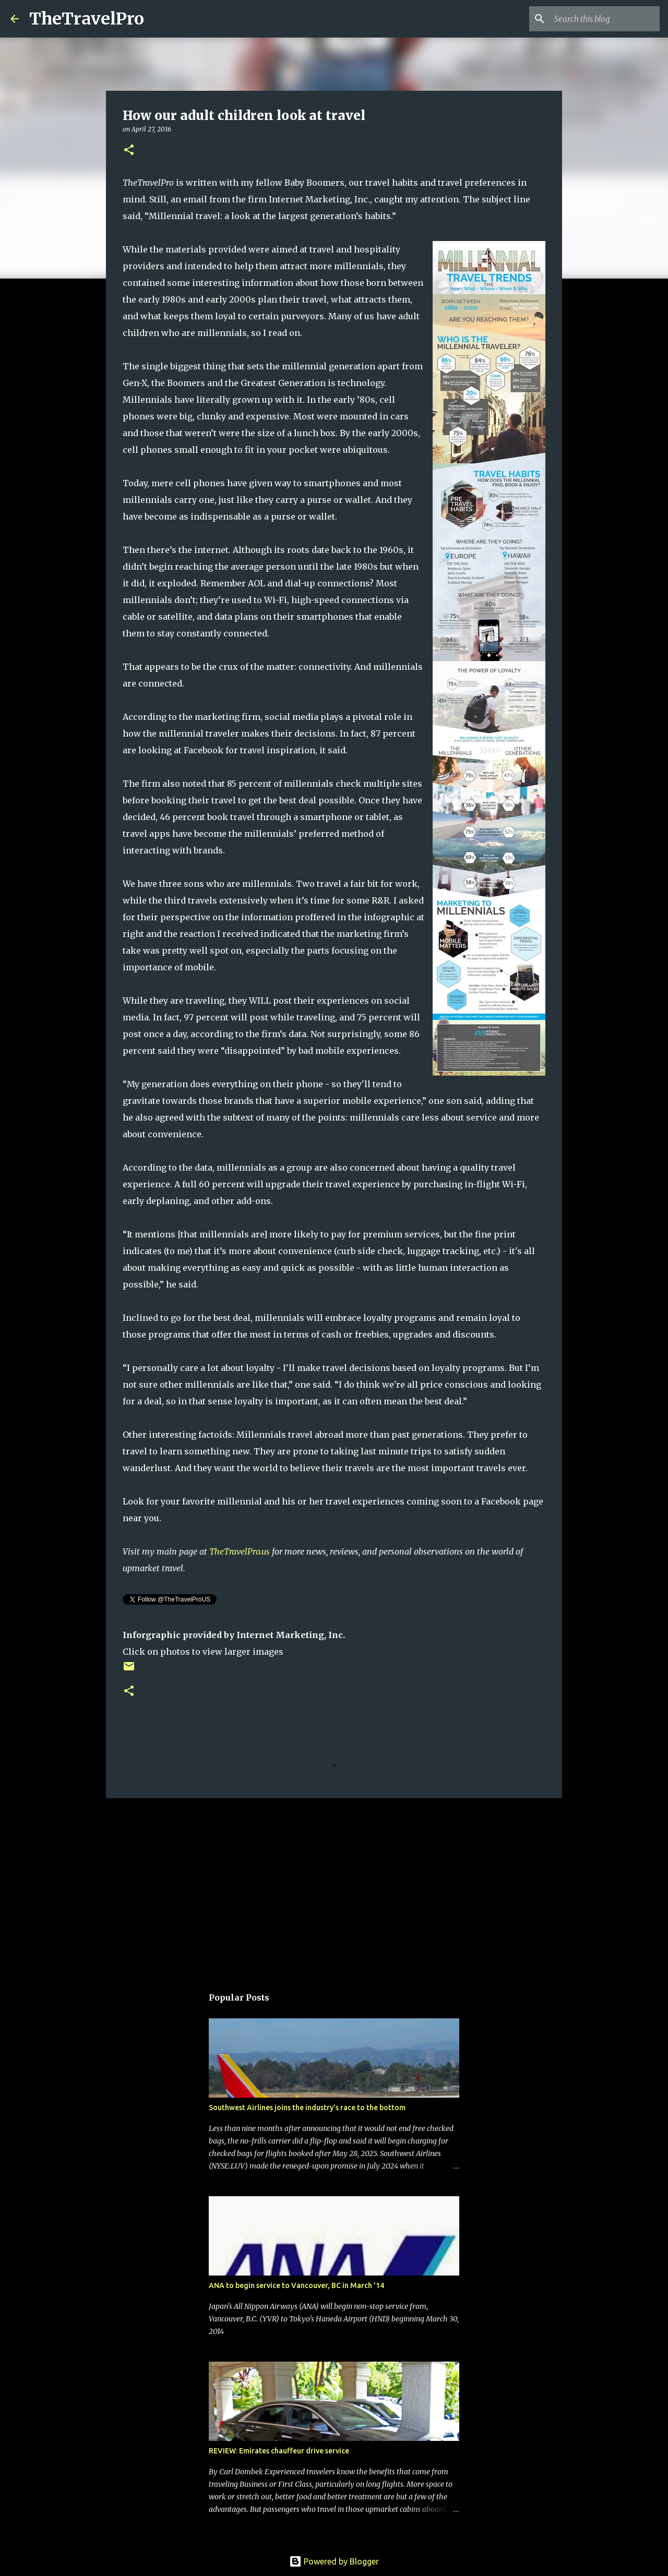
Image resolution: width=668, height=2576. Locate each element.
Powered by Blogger (334, 2561)
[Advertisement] (334, 1887)
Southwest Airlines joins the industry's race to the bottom (307, 2107)
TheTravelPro (86, 18)
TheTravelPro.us (239, 1551)
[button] (129, 150)
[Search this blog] (605, 18)
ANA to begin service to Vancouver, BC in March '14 (296, 2285)
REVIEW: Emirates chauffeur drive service (279, 2451)
